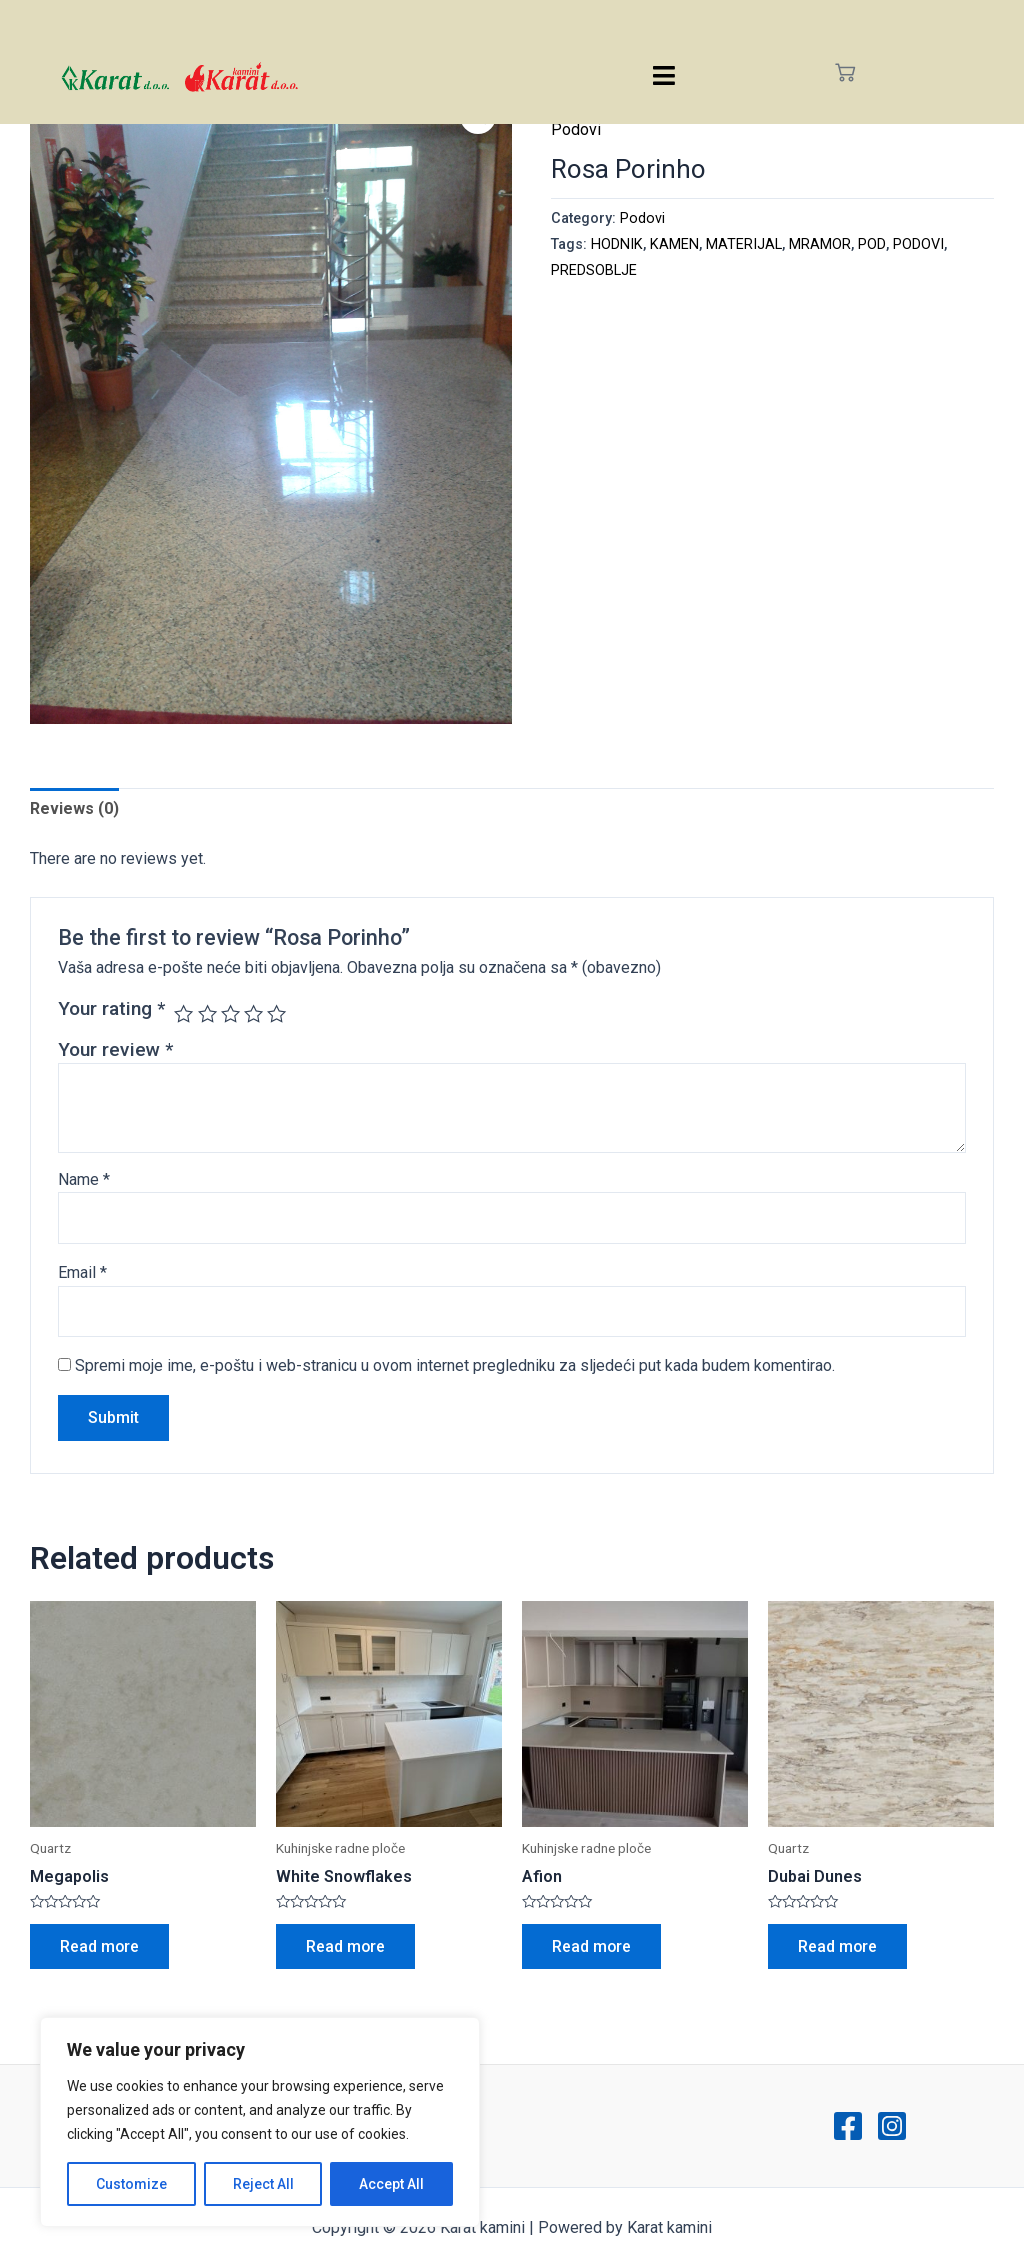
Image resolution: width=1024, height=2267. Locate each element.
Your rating (111, 1008)
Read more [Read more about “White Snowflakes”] (346, 1946)
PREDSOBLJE (594, 270)
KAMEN (674, 244)
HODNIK (617, 244)
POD (872, 244)
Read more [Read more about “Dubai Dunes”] (838, 1946)
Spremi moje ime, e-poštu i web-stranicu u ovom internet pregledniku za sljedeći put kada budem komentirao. (455, 1365)
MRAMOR (820, 244)
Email (82, 1272)
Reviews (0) (74, 808)
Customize (131, 2184)
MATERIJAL (744, 244)
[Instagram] (892, 2126)
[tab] (74, 809)
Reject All (263, 2184)
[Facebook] (848, 2126)
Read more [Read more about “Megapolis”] (100, 1946)
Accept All (391, 2184)
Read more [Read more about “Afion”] (592, 1946)
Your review (115, 1049)
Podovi (576, 129)
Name (84, 1179)
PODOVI (918, 244)
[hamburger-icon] (664, 75)
